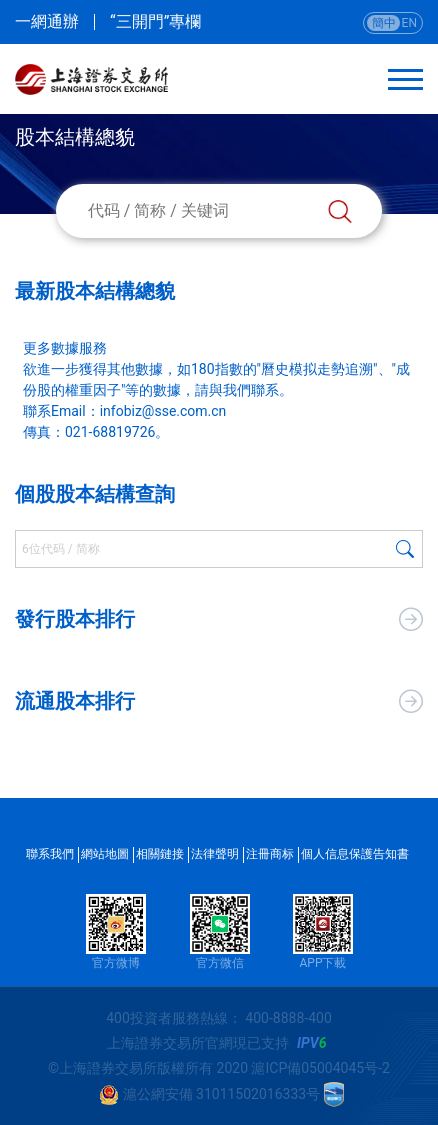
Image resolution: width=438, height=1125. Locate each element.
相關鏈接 (160, 854)
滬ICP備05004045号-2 (320, 1068)
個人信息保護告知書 (355, 854)
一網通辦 (47, 22)
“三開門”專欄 (155, 22)
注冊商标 (270, 854)
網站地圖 (105, 854)
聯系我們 (50, 854)
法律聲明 (215, 854)
